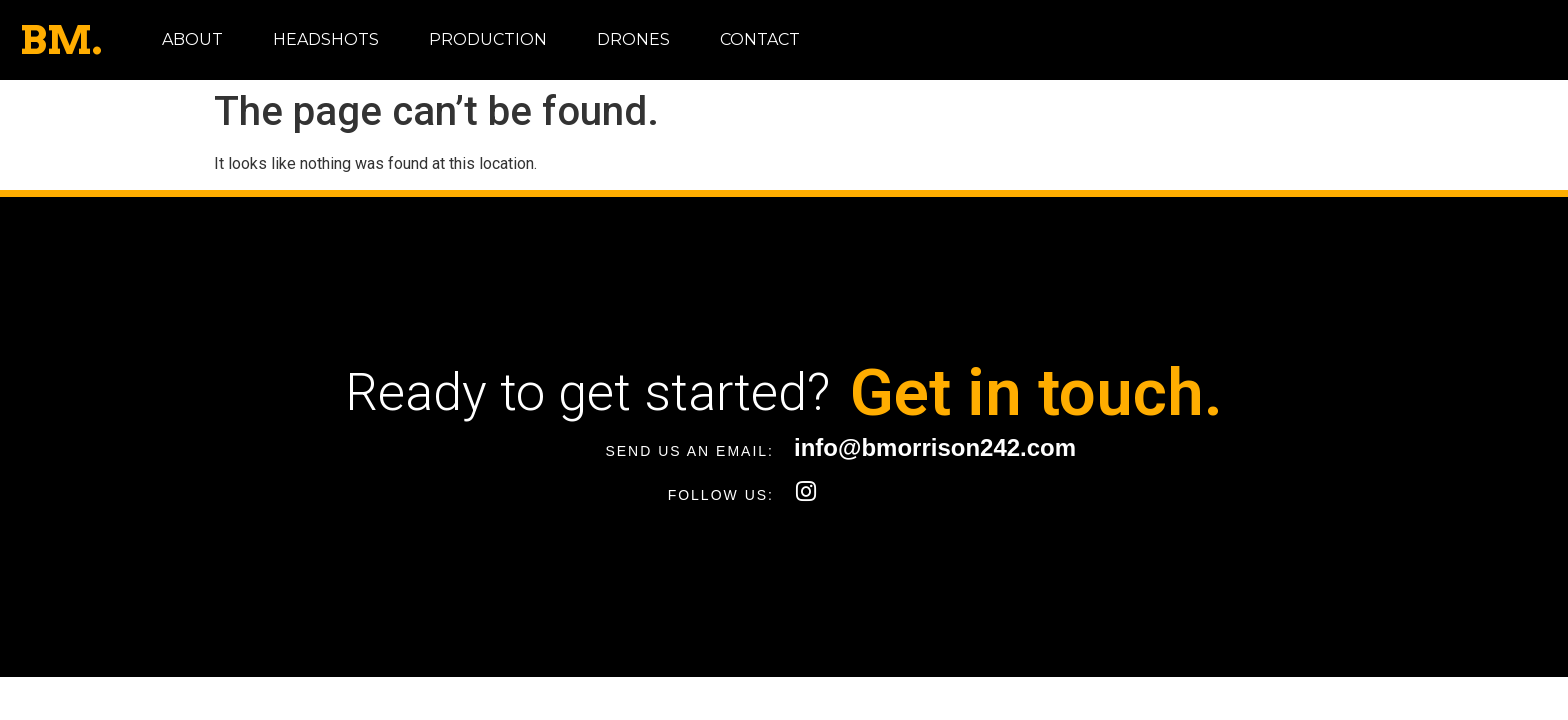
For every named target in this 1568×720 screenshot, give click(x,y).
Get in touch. (1036, 393)
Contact (760, 39)
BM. (61, 40)
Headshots (326, 39)
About (192, 39)
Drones (633, 39)
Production (488, 39)
